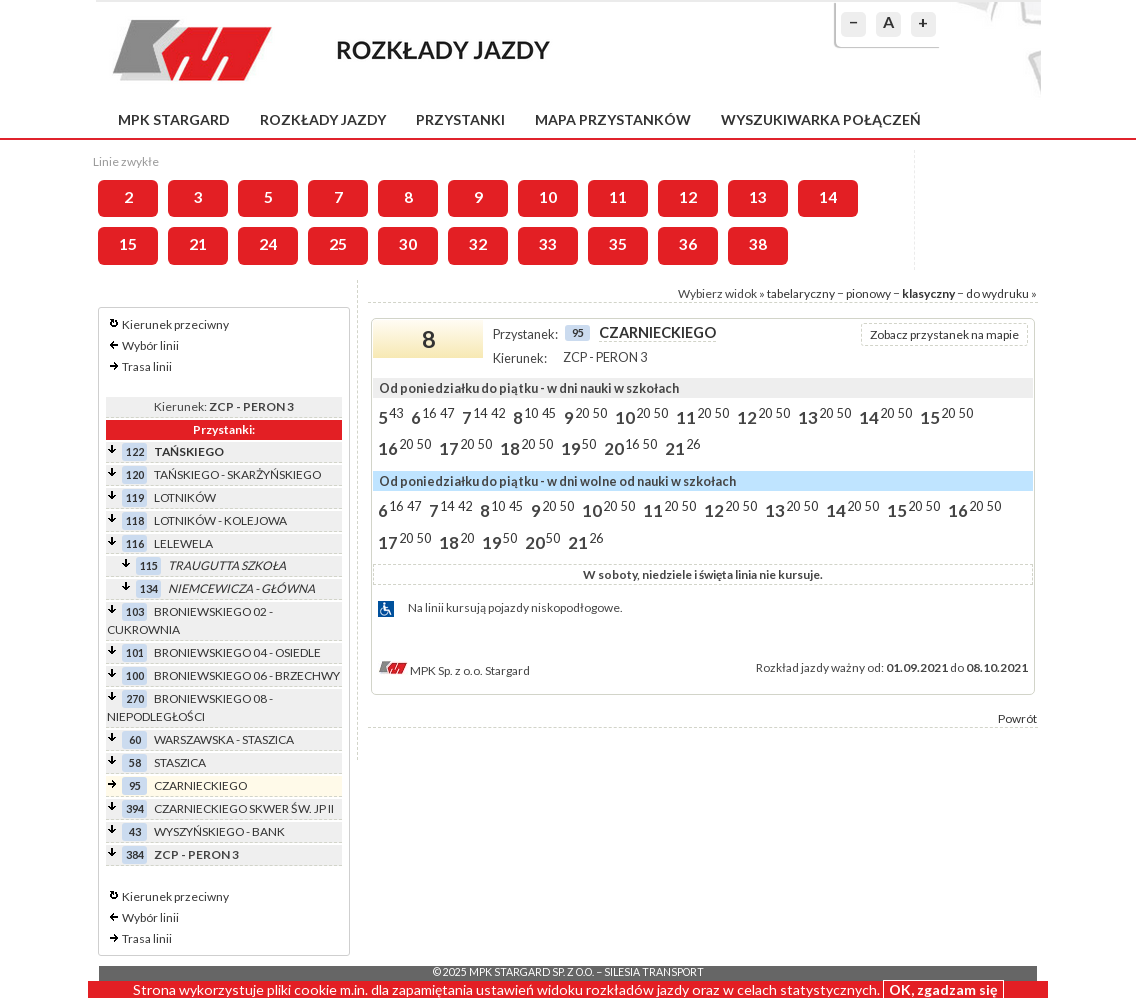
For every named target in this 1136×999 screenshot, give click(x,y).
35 (618, 244)
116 (135, 543)
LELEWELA (183, 543)
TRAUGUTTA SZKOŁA (227, 565)
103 (135, 611)
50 (600, 413)
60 (135, 739)
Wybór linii (150, 345)
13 (758, 197)
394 (135, 808)
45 (549, 413)
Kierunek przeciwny (175, 324)
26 (693, 444)
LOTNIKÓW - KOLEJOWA (220, 520)
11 (618, 197)
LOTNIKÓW (185, 497)
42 (498, 413)
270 (135, 698)
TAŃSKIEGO (189, 451)
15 (128, 244)
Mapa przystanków (613, 119)
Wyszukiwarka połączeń (821, 119)
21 (198, 244)
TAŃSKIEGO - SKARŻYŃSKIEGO (237, 474)
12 (688, 197)
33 (548, 244)
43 (135, 831)
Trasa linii (147, 366)
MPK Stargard (174, 119)
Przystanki (460, 119)
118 (135, 520)
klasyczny (928, 293)
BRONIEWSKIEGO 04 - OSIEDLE (237, 652)
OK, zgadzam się (943, 989)
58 (135, 762)
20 (582, 413)
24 (268, 244)
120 (135, 474)
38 (758, 244)
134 (149, 588)
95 (135, 785)
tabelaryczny (801, 293)
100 (135, 675)
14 (828, 197)
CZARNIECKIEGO (200, 785)
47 (447, 413)
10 (548, 197)
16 (429, 413)
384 (135, 854)
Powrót (1017, 718)
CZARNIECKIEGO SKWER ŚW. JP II (244, 808)
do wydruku (997, 293)
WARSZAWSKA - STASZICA (224, 739)
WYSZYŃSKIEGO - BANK (219, 831)
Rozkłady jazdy (323, 119)
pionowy (868, 293)
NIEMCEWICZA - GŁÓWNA (241, 588)
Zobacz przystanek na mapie (944, 334)
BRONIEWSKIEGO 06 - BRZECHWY (247, 675)
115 (149, 565)
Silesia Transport (654, 972)
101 (135, 652)
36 (688, 244)
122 (135, 451)
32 (478, 244)
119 (135, 497)
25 (338, 244)
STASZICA (180, 762)
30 (408, 244)
